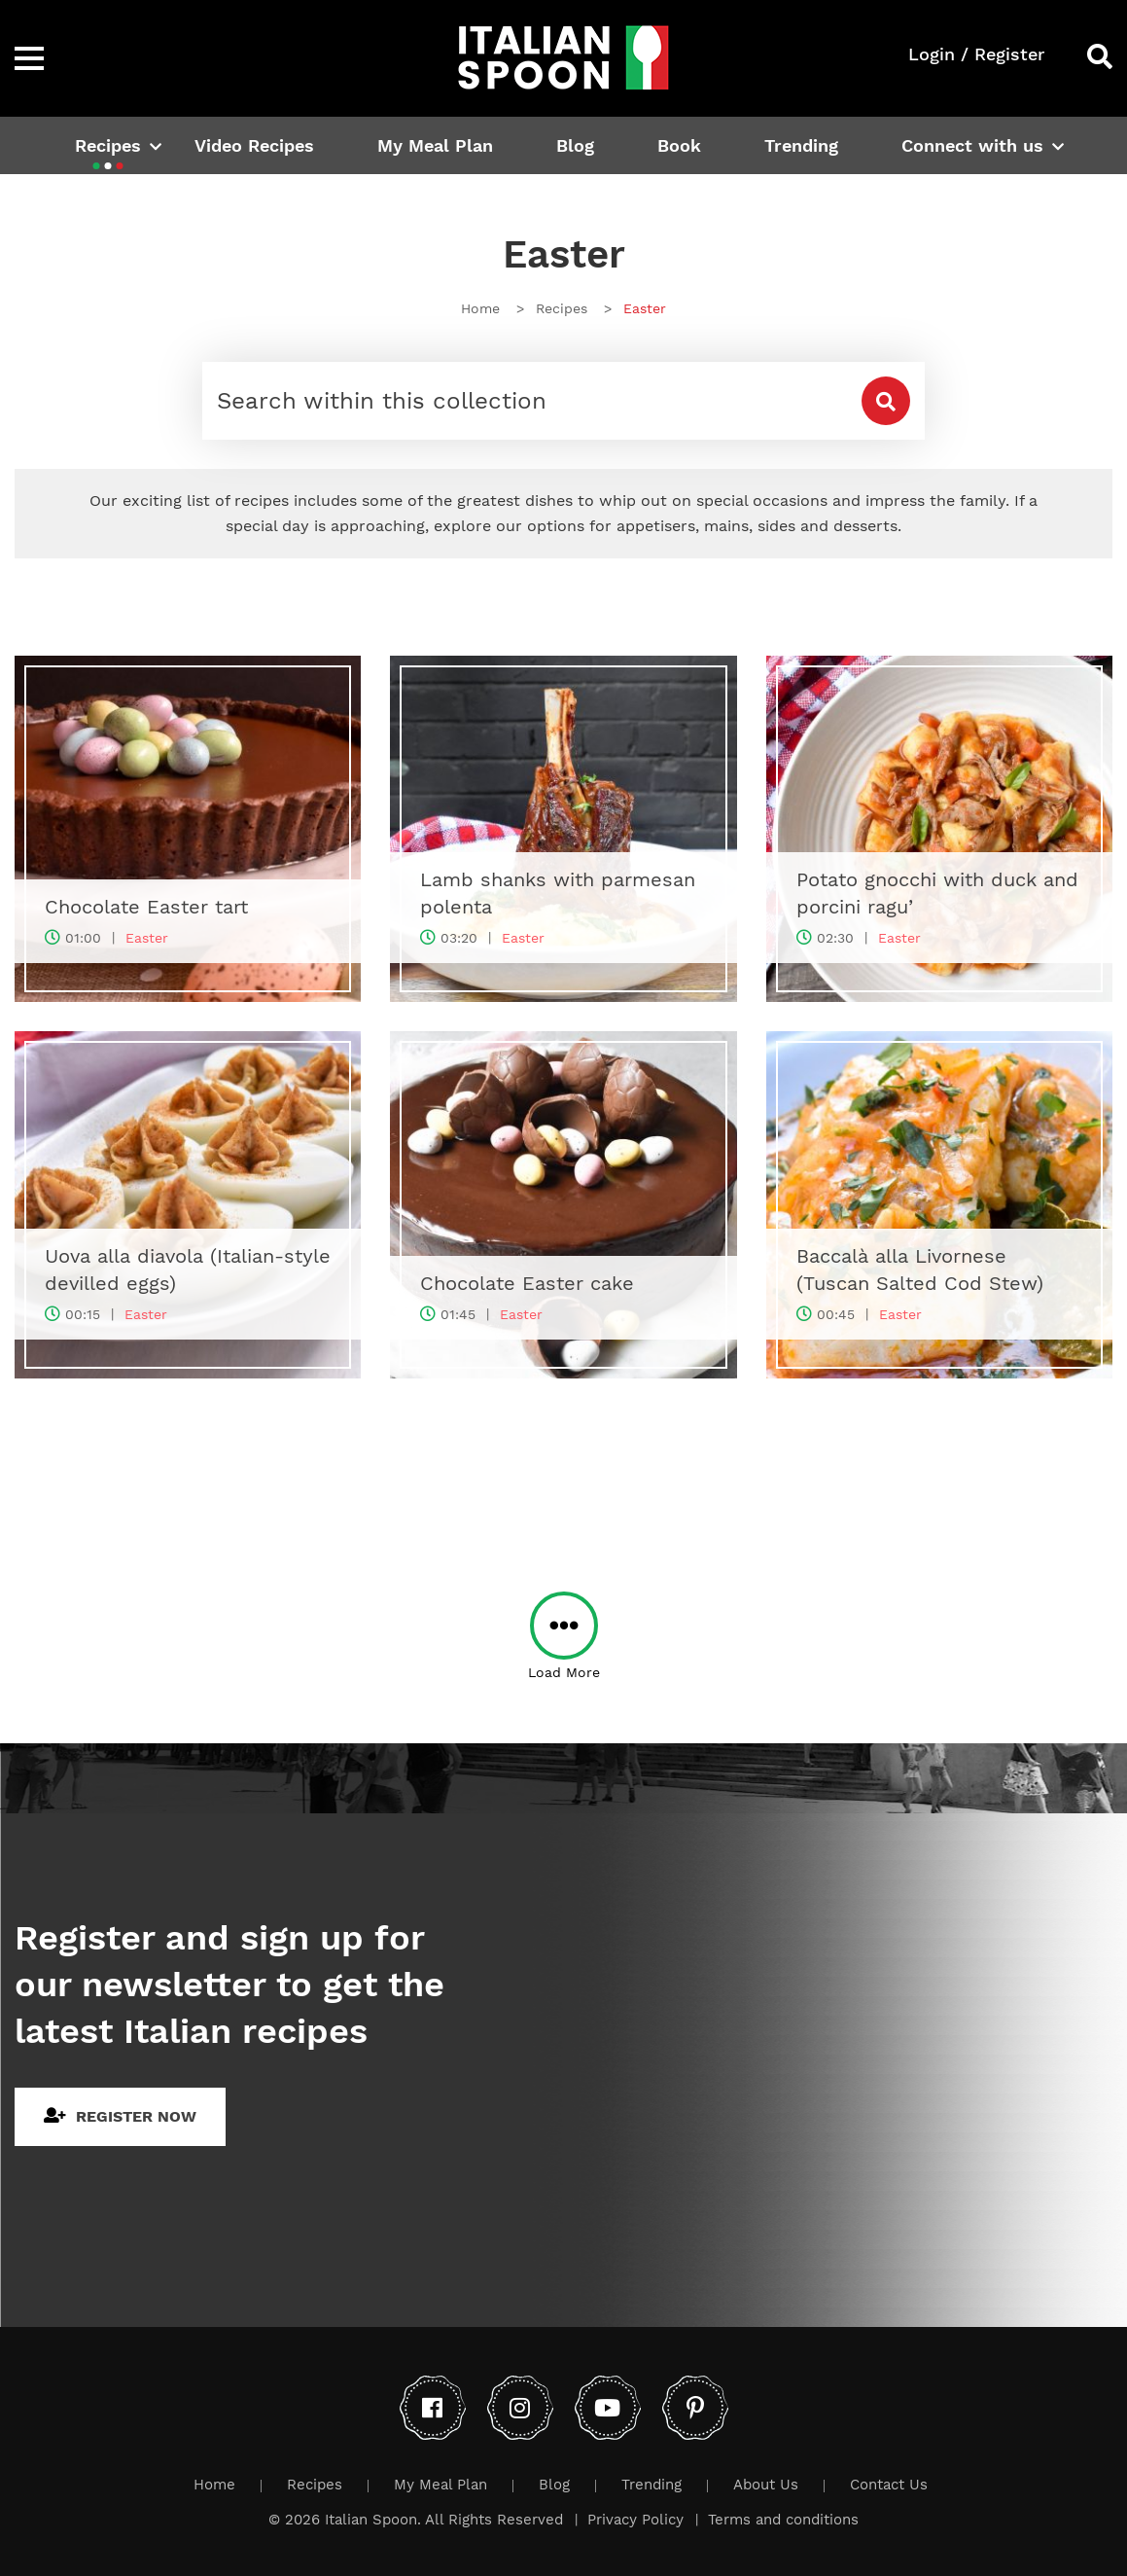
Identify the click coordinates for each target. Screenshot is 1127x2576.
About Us (765, 2484)
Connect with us (972, 145)
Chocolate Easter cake (527, 1283)
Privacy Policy (635, 2519)
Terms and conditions (783, 2519)
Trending (801, 145)
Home (214, 2484)
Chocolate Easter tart (146, 906)
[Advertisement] (564, 1471)
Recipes (108, 145)
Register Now (120, 2116)
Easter (146, 938)
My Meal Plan (435, 145)
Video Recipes (254, 145)
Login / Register (976, 54)
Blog (575, 145)
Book (679, 145)
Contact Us (889, 2484)
